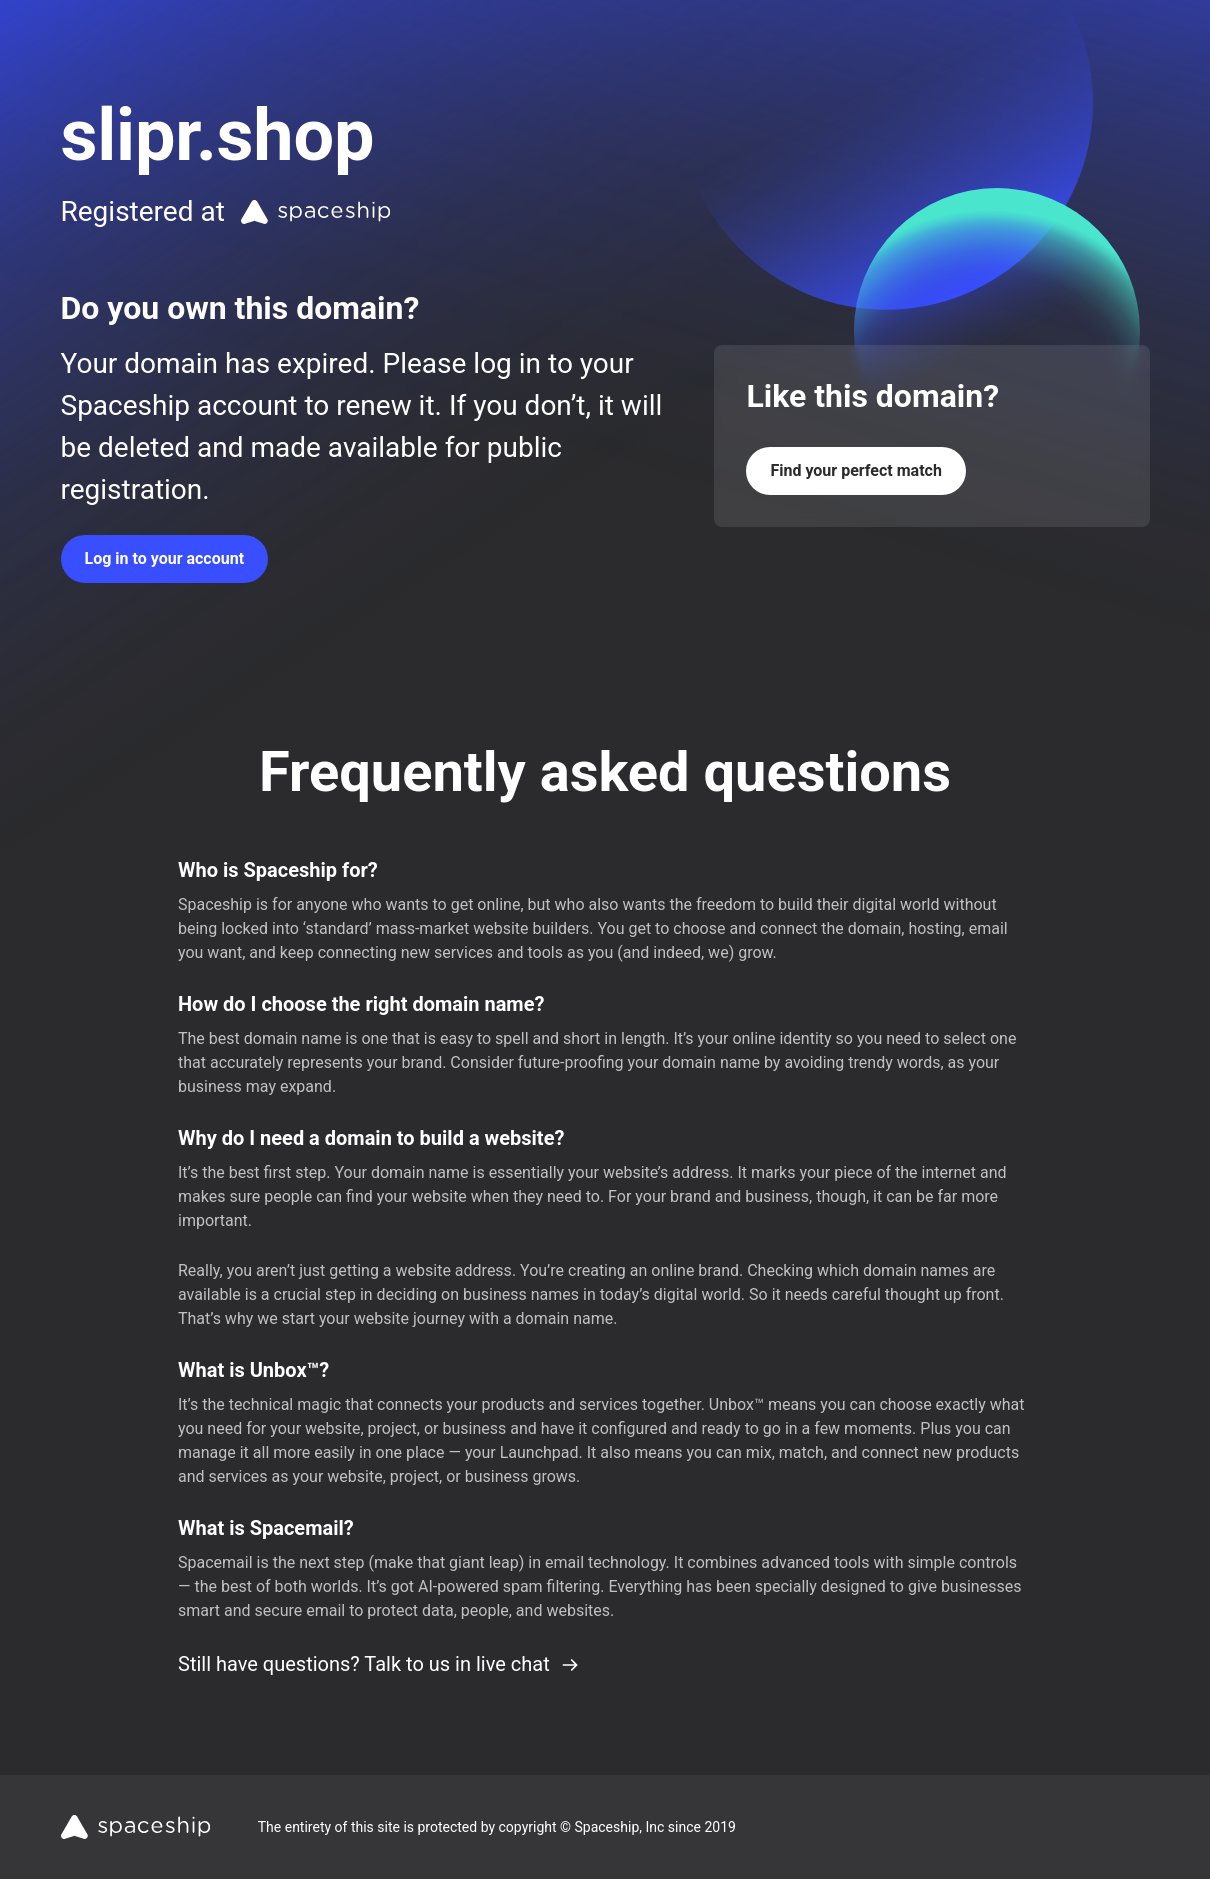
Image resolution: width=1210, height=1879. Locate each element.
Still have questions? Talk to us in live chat (379, 1664)
